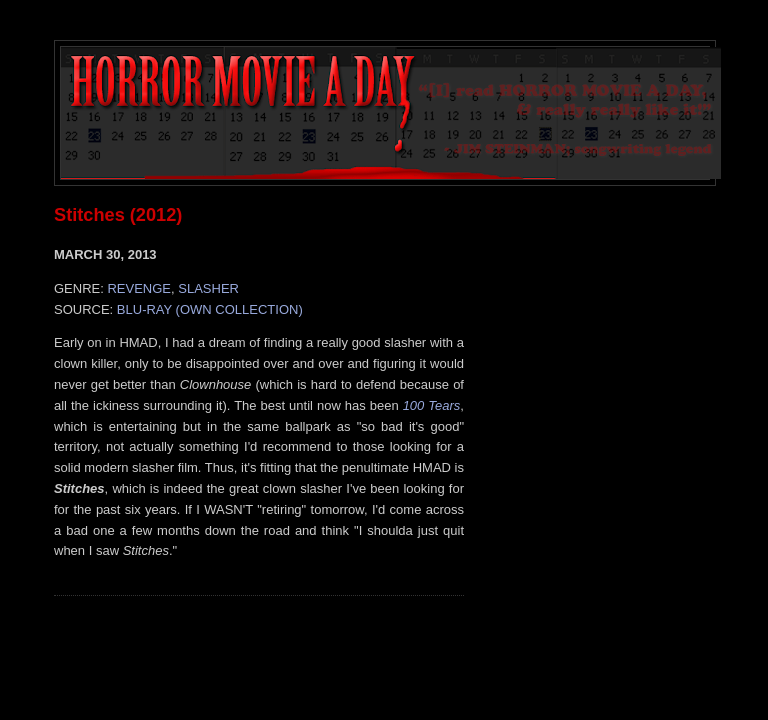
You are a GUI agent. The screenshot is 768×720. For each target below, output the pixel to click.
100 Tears (432, 405)
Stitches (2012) (118, 215)
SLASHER (208, 288)
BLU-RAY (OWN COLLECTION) (210, 309)
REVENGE (139, 288)
